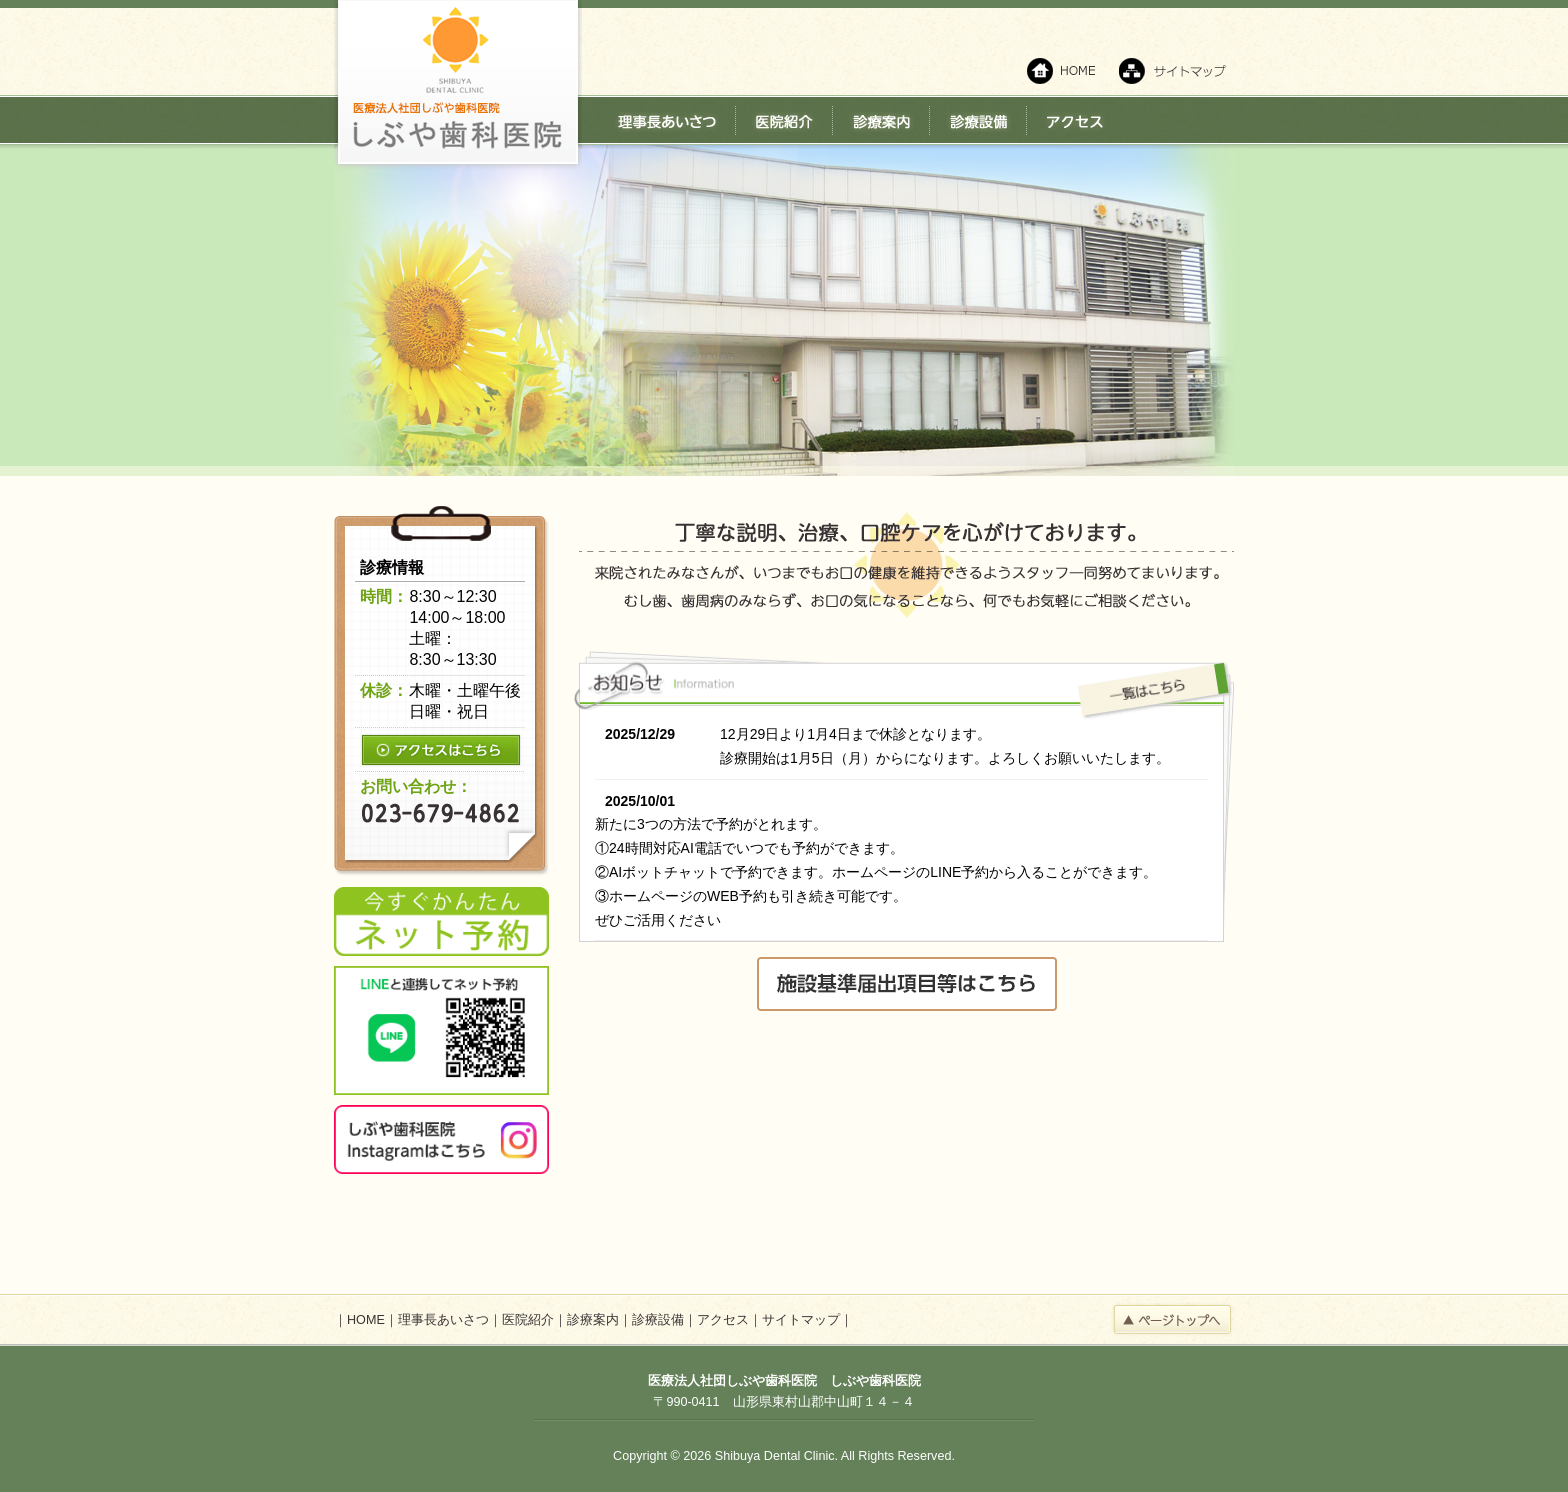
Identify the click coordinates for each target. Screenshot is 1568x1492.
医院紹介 (528, 1320)
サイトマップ (801, 1320)
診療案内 (593, 1320)
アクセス (723, 1320)
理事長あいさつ (443, 1320)
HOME (366, 1320)
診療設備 (658, 1320)
